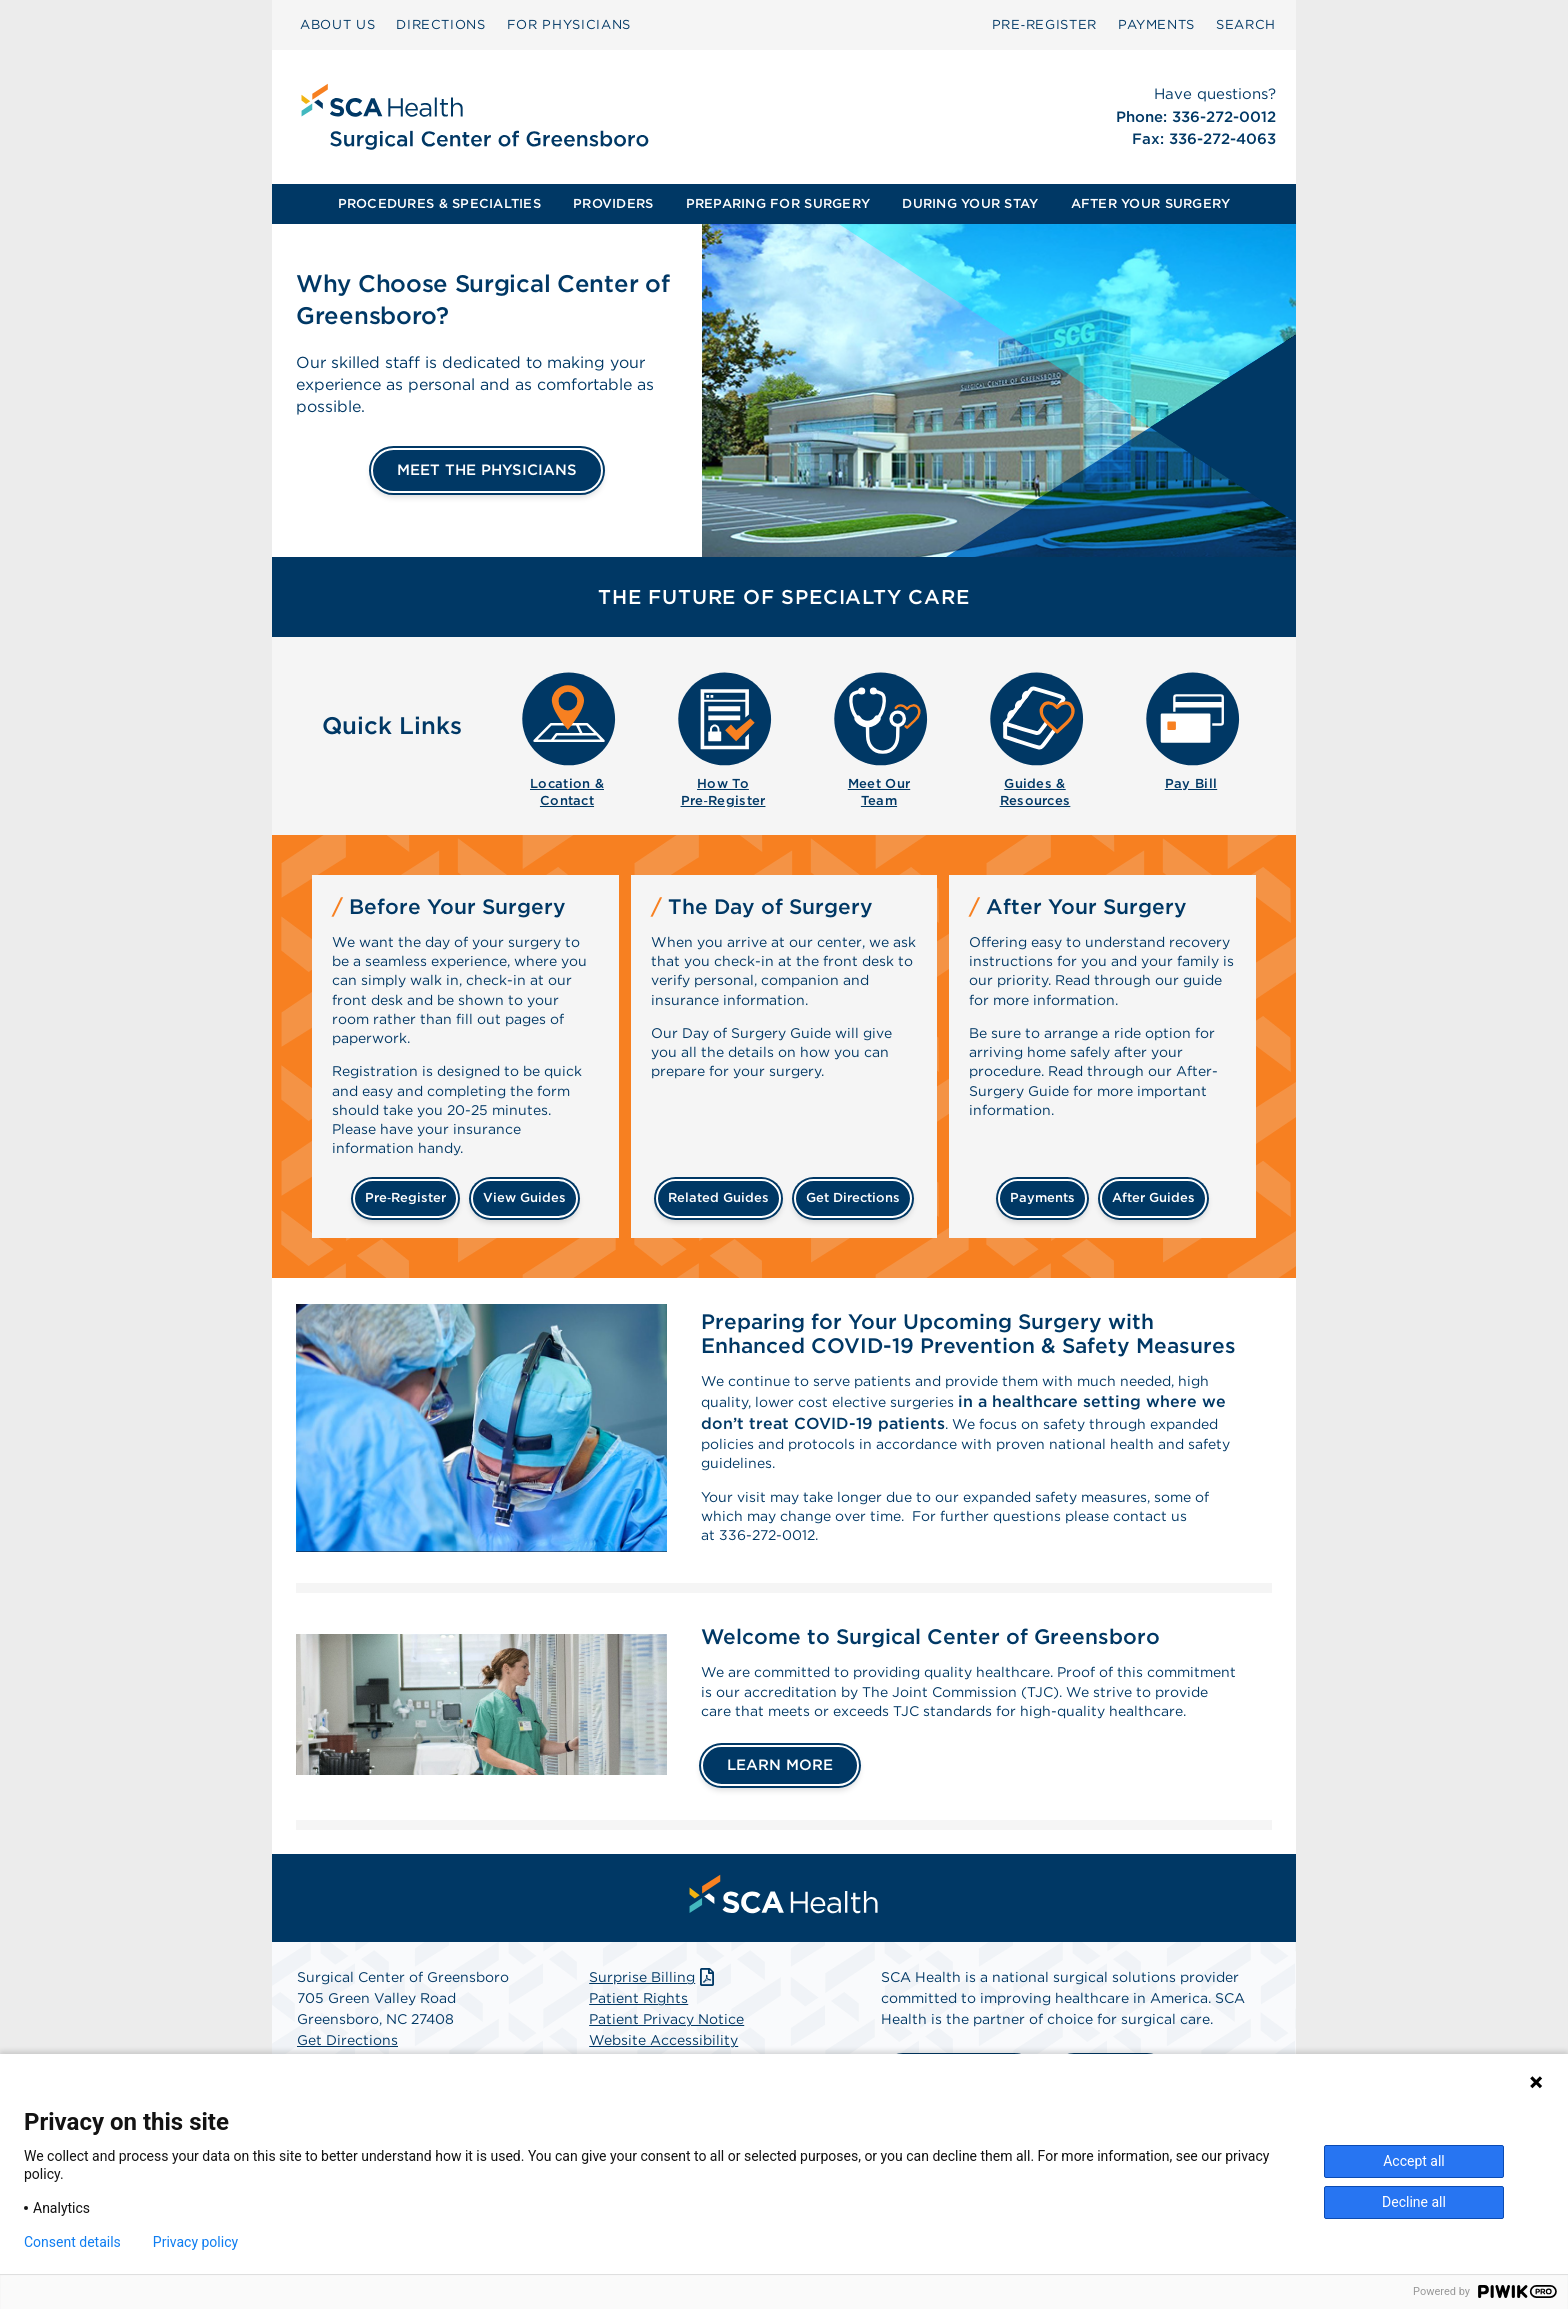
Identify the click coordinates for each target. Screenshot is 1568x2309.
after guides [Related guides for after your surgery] (1153, 1197)
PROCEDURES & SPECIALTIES (439, 203)
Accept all (1414, 2161)
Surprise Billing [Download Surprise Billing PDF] (653, 2034)
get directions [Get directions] (853, 1197)
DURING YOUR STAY (970, 203)
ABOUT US (337, 24)
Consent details (72, 2242)
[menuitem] (337, 25)
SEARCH (1246, 24)
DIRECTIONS (441, 24)
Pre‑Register (1044, 24)
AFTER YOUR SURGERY (1151, 203)
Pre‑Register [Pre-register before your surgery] (405, 1197)
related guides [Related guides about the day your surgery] (718, 1197)
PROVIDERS (613, 203)
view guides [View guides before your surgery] (524, 1197)
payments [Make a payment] (1042, 1197)
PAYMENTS (1156, 24)
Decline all (1414, 2202)
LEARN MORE (780, 1822)
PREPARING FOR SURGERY (778, 203)
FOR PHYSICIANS (569, 24)
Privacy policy (195, 2242)
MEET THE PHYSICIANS (487, 470)
